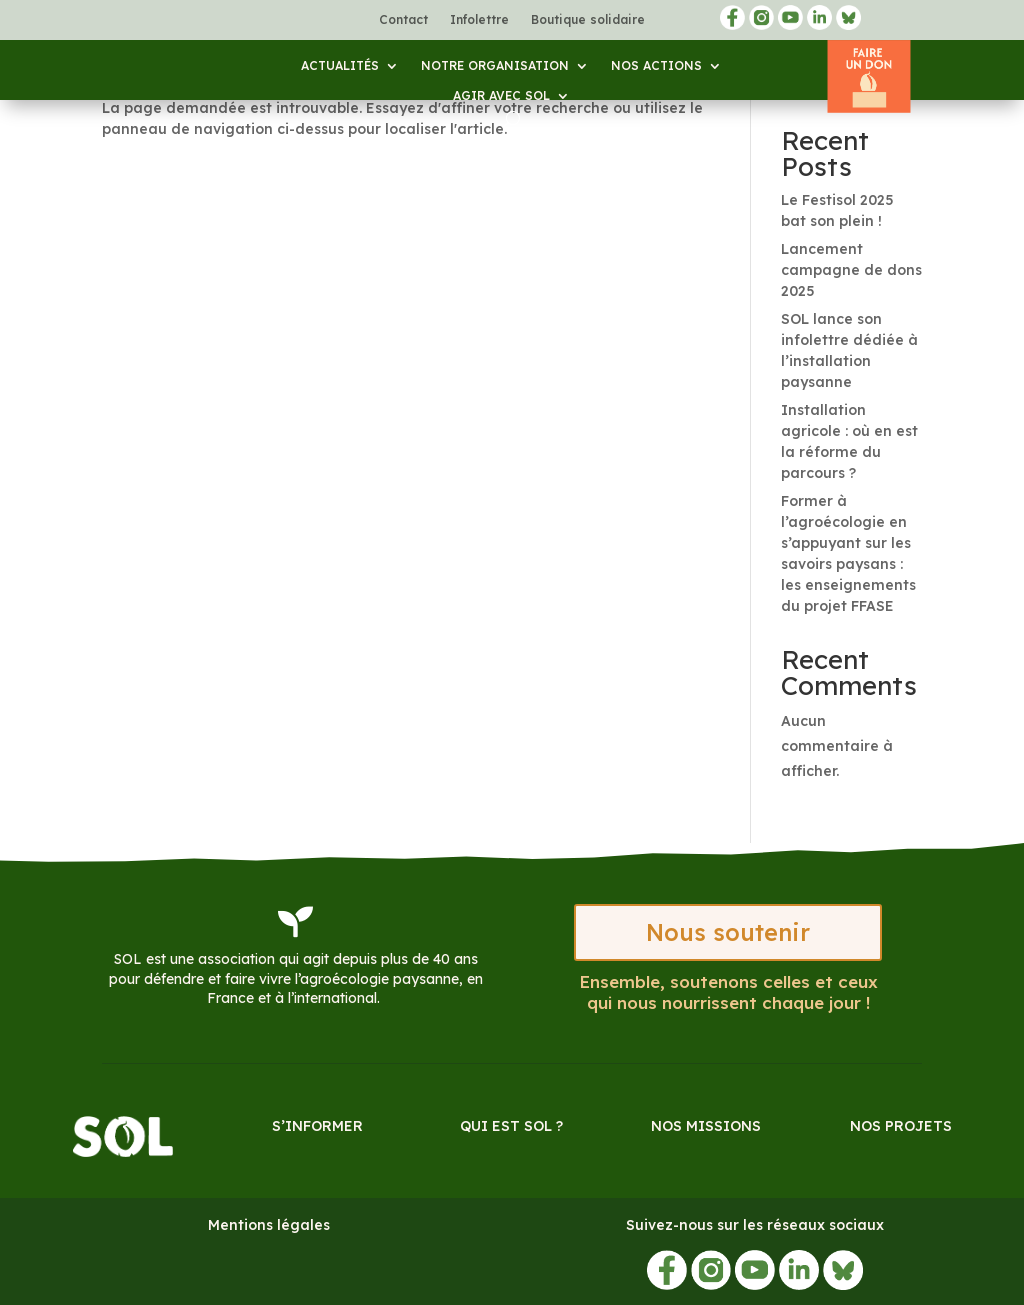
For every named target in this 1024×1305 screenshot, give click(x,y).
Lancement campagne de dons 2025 (851, 270)
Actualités (340, 66)
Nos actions (656, 66)
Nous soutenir (728, 932)
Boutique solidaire (588, 20)
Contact (403, 20)
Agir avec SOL (501, 96)
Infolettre (479, 20)
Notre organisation (495, 66)
